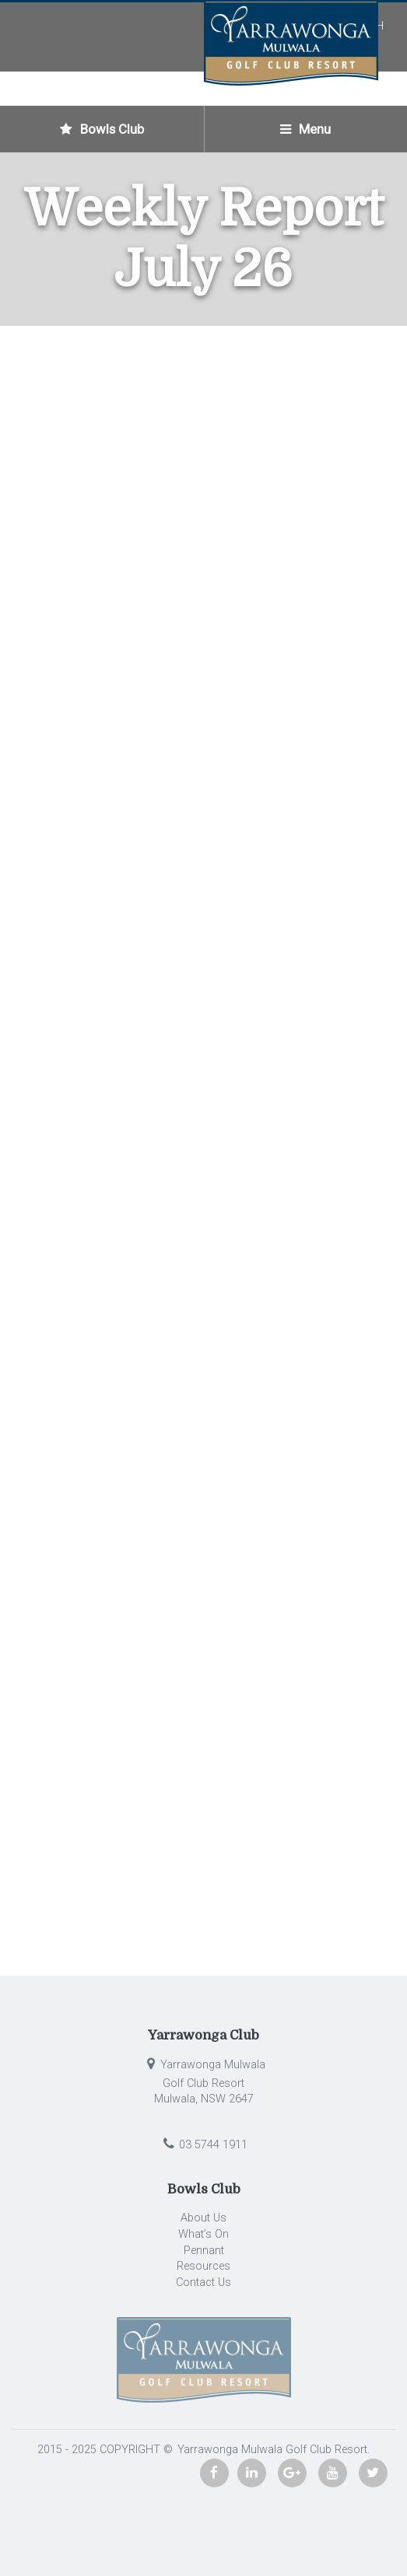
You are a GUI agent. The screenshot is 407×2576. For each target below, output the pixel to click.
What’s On (203, 2234)
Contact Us (203, 2282)
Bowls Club (102, 129)
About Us (203, 2218)
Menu (305, 129)
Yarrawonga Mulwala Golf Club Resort (270, 2449)
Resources (203, 2266)
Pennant (204, 2250)
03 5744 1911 (203, 2144)
